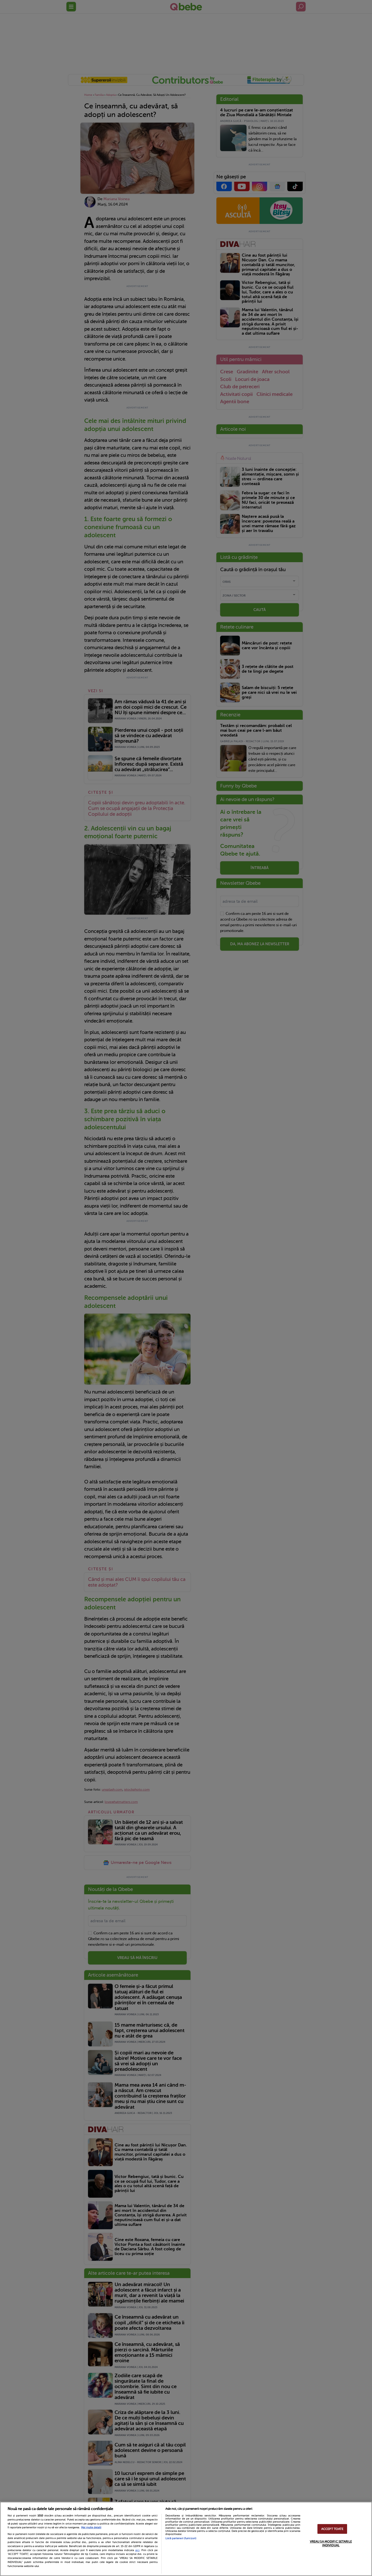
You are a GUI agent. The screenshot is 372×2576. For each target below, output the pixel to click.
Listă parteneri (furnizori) (180, 2538)
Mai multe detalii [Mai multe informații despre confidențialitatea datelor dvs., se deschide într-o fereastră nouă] (91, 2527)
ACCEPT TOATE (332, 2529)
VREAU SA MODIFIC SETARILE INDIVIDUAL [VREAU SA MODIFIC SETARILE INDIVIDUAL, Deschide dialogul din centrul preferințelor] (331, 2543)
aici (137, 2550)
